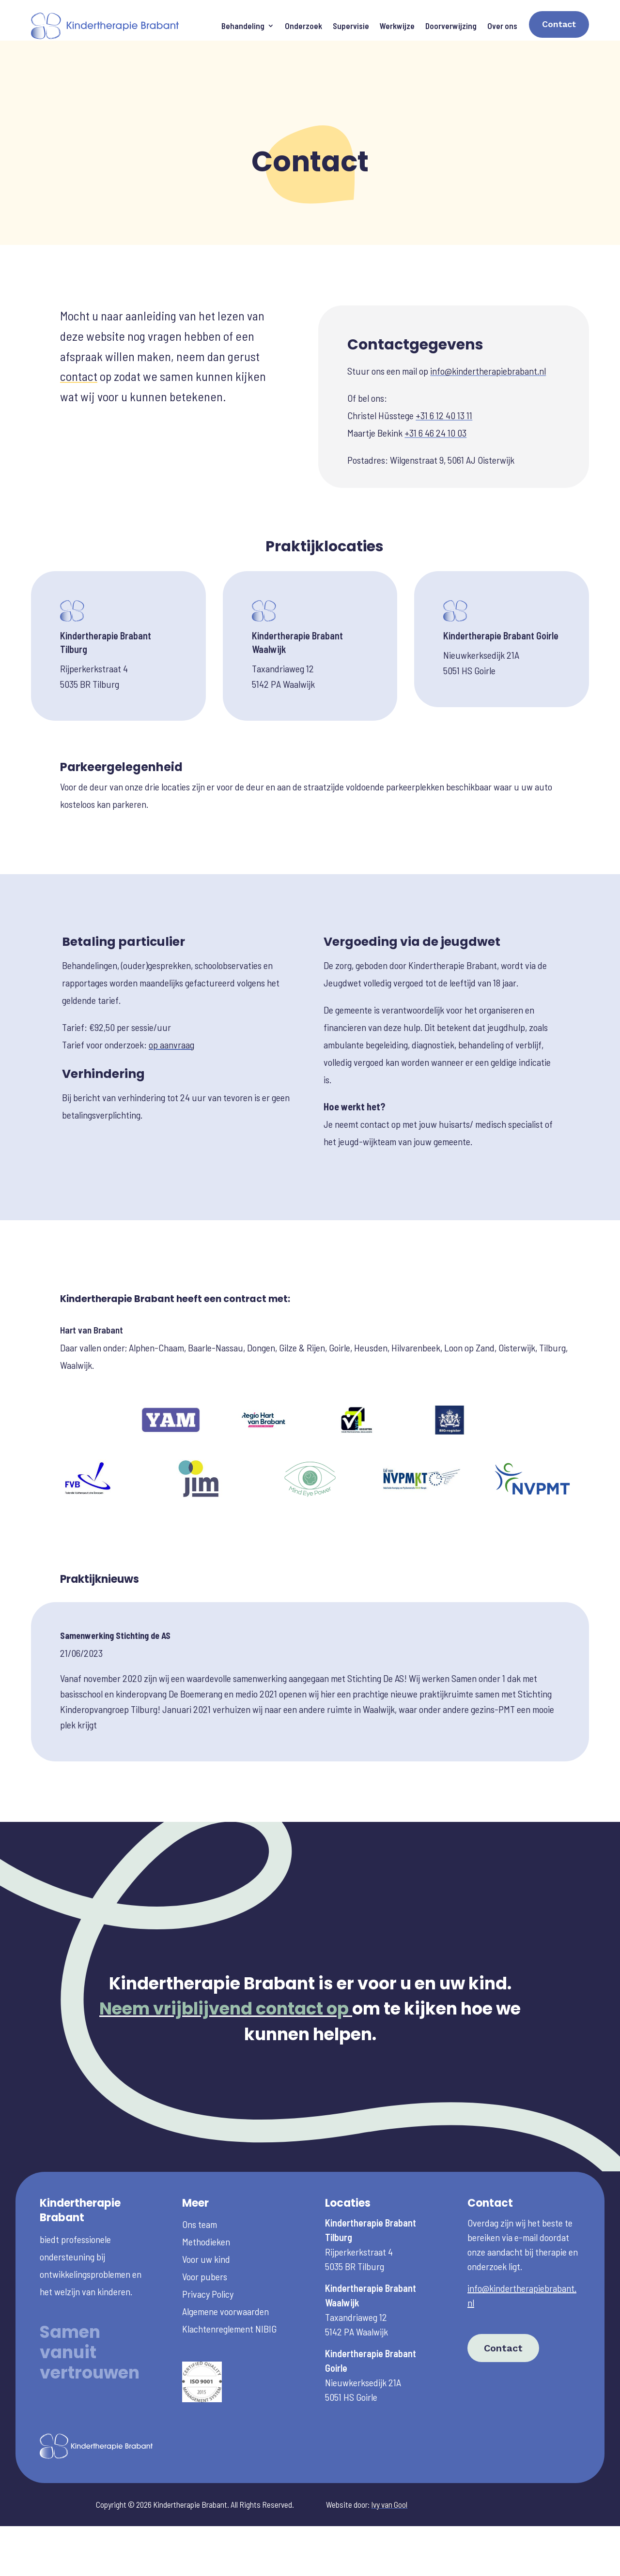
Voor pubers (204, 2228)
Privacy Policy (207, 2246)
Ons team (199, 2176)
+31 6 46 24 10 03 (435, 385)
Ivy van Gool (389, 2456)
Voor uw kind (206, 2211)
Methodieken (206, 2193)
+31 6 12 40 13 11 (444, 367)
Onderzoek (303, 25)
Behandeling (242, 25)
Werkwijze (397, 25)
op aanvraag (171, 996)
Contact (559, 24)
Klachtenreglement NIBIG (229, 2281)
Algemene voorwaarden (225, 2263)
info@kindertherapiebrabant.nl (488, 323)
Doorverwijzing (451, 25)
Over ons (502, 25)
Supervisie (351, 25)
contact (78, 327)
